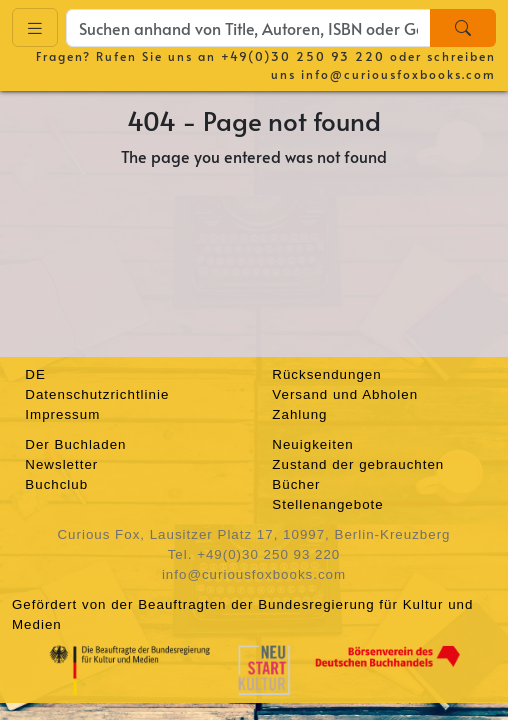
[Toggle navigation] (35, 27)
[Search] (463, 28)
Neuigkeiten (312, 444)
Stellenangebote (327, 504)
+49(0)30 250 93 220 (303, 56)
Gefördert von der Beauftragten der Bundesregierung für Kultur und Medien (242, 614)
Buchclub (56, 484)
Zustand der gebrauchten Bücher (358, 474)
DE (35, 374)
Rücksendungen (326, 374)
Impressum (62, 414)
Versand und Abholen (345, 394)
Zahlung (299, 414)
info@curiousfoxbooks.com (398, 74)
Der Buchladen (75, 444)
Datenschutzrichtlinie (97, 394)
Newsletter (61, 464)
